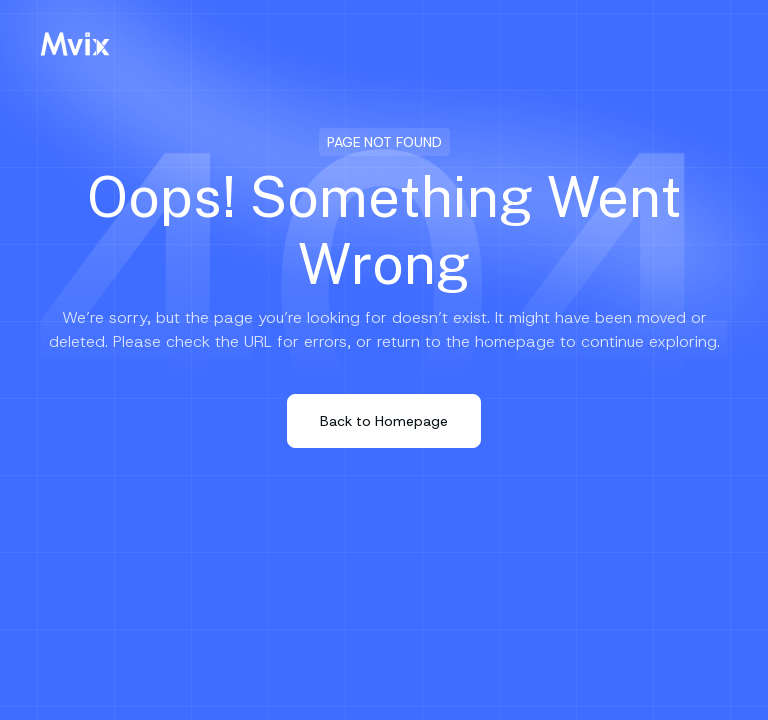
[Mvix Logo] (75, 44)
